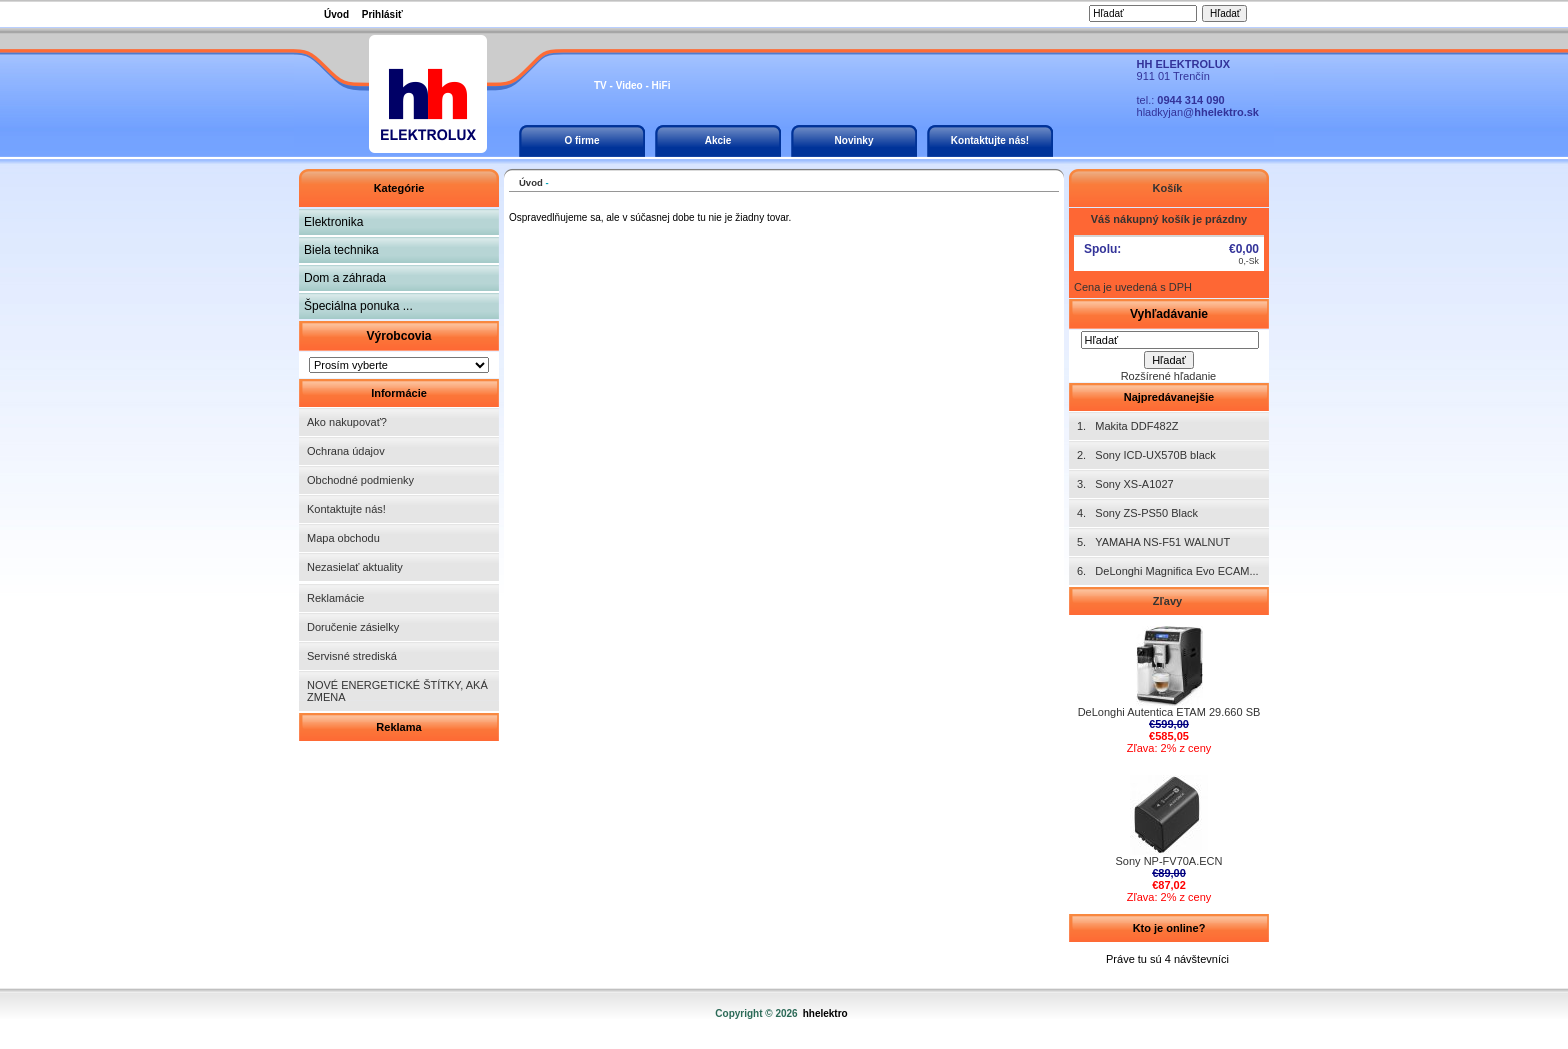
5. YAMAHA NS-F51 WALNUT (1153, 542)
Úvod (336, 14)
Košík (1168, 188)
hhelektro (825, 1013)
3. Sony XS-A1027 (1125, 484)
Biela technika (341, 250)
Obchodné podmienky (360, 480)
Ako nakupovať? (347, 422)
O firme (581, 140)
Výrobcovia (398, 336)
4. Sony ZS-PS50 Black (1137, 513)
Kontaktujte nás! (990, 140)
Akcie (718, 140)
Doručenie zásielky (353, 627)
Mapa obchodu (343, 538)
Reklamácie (335, 598)
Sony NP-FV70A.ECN (1169, 856)
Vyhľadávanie (1169, 314)
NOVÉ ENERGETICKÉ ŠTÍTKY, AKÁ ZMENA (397, 691)
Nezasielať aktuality (355, 567)
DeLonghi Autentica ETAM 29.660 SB (1169, 707)
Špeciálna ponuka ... (358, 306)
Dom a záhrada (345, 278)
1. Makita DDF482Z (1127, 426)
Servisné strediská (352, 656)
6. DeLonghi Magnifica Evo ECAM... (1168, 571)
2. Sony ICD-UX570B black (1146, 455)
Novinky (854, 140)
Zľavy (1169, 601)
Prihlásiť (382, 14)
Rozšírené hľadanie (1169, 376)
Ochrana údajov (346, 451)
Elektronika (333, 222)
